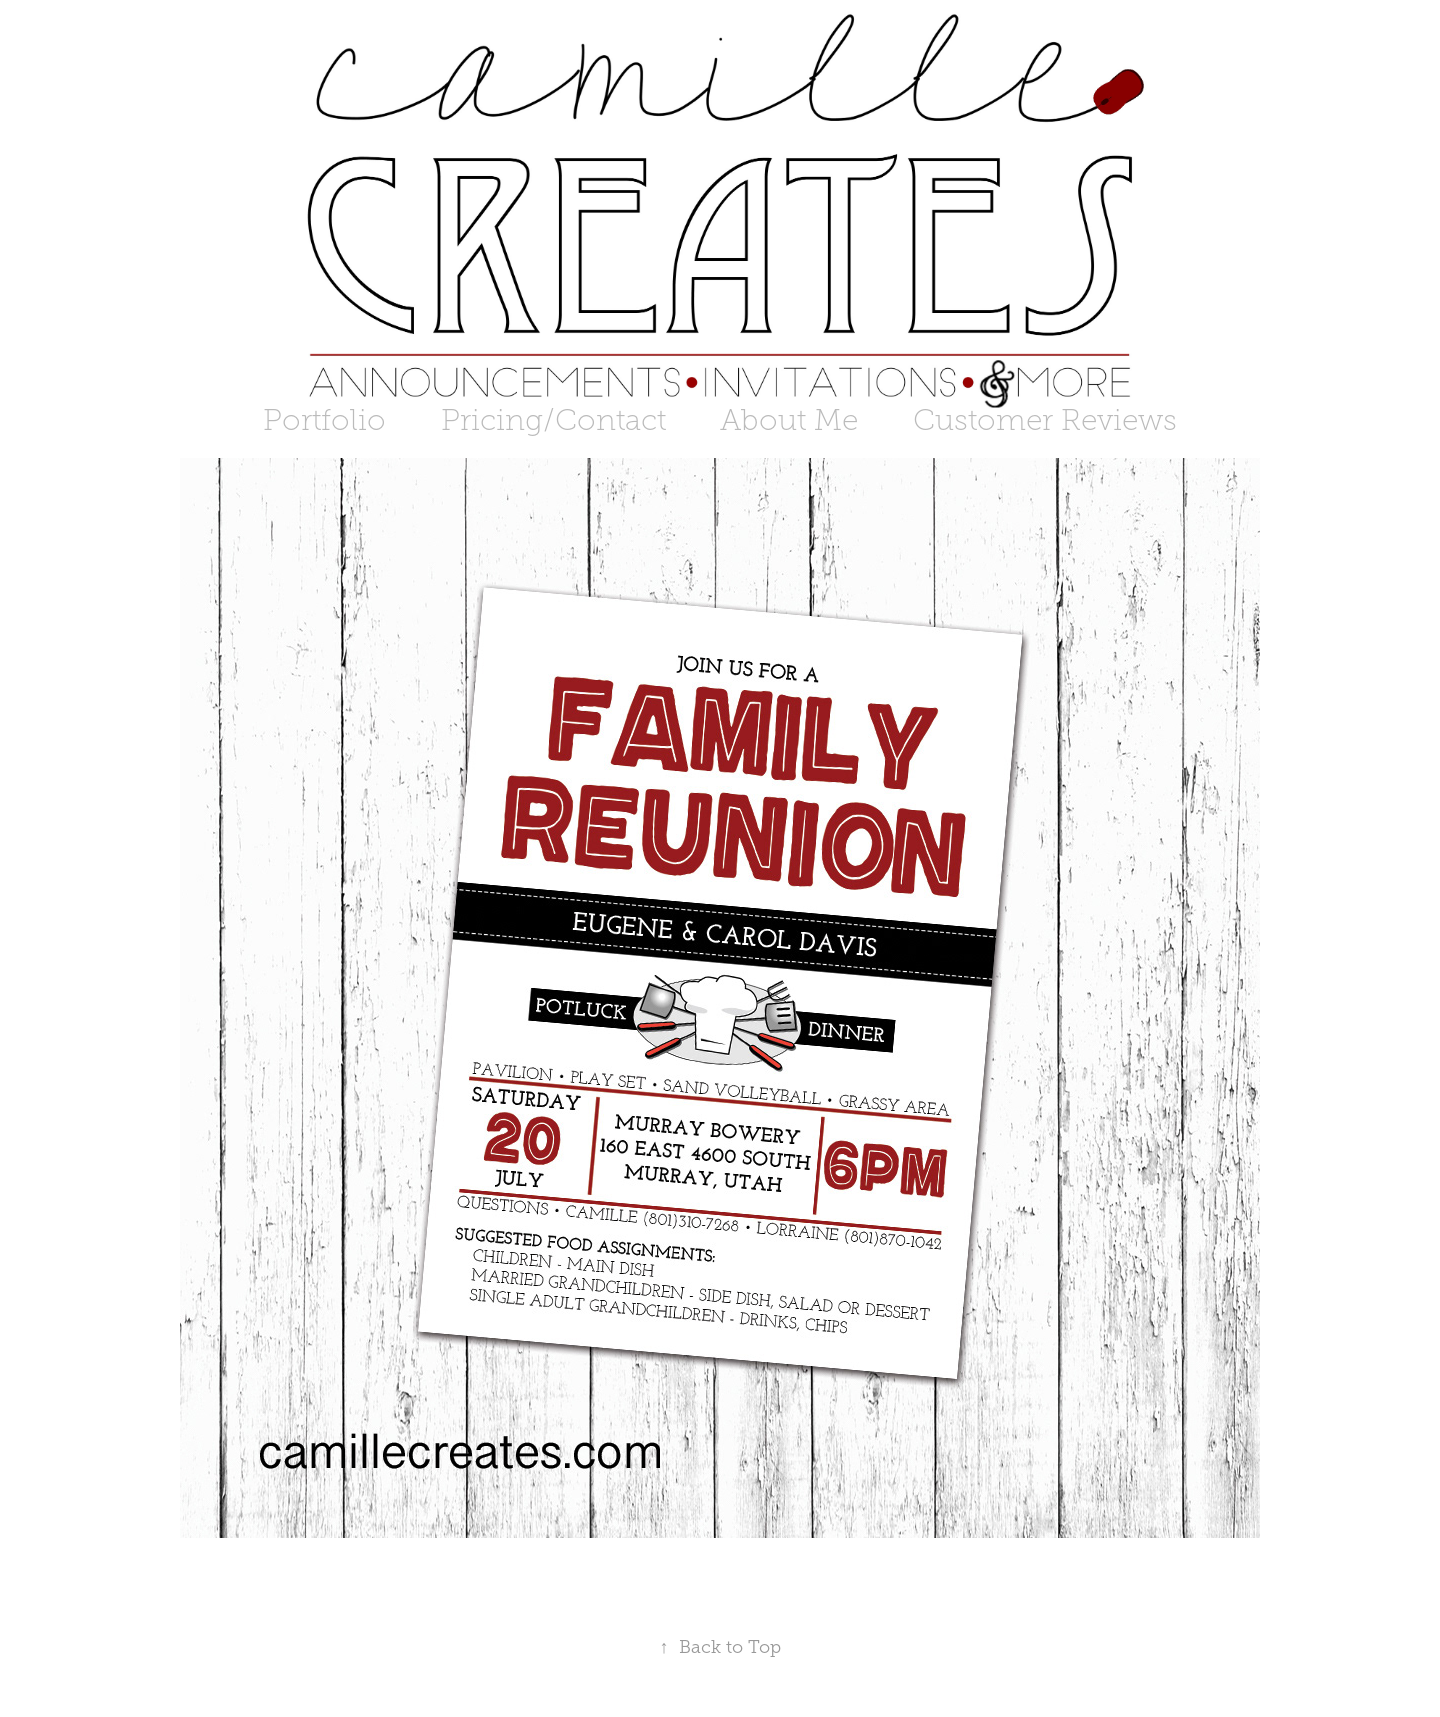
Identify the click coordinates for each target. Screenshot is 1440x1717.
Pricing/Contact (553, 420)
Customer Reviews (1045, 420)
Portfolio (324, 420)
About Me (789, 420)
